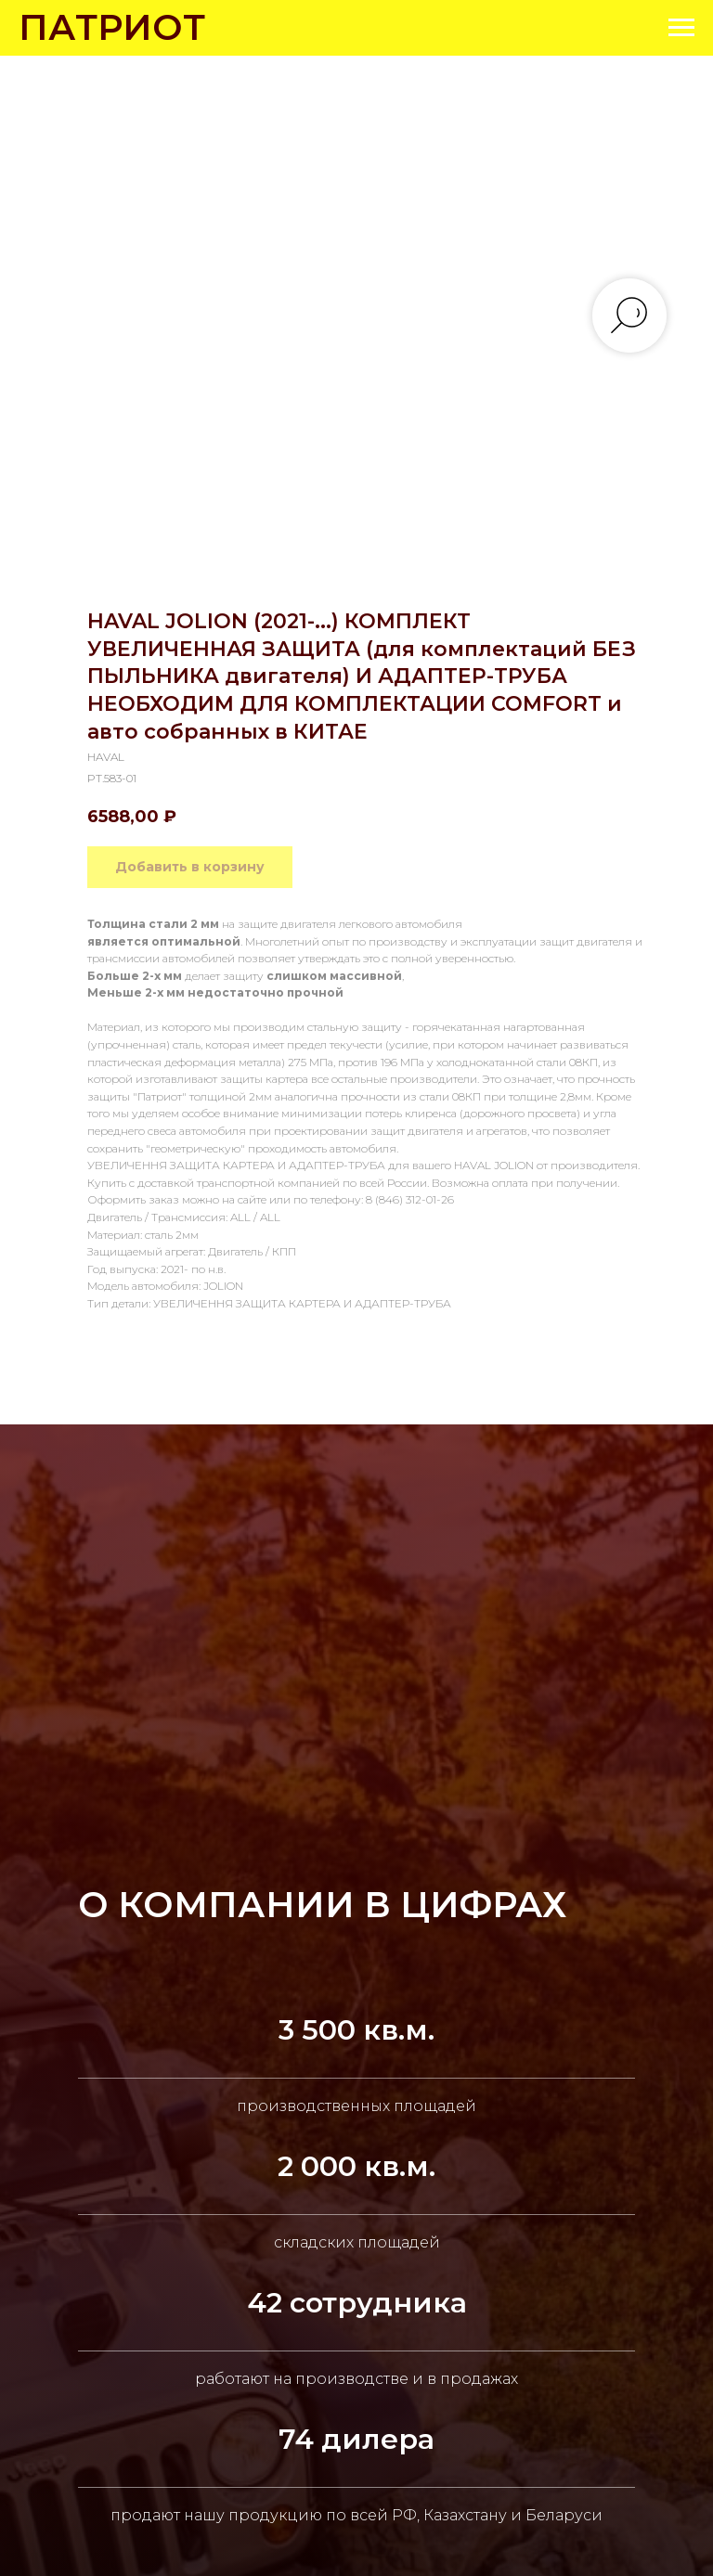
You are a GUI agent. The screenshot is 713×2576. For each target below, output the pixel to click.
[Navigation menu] (681, 28)
